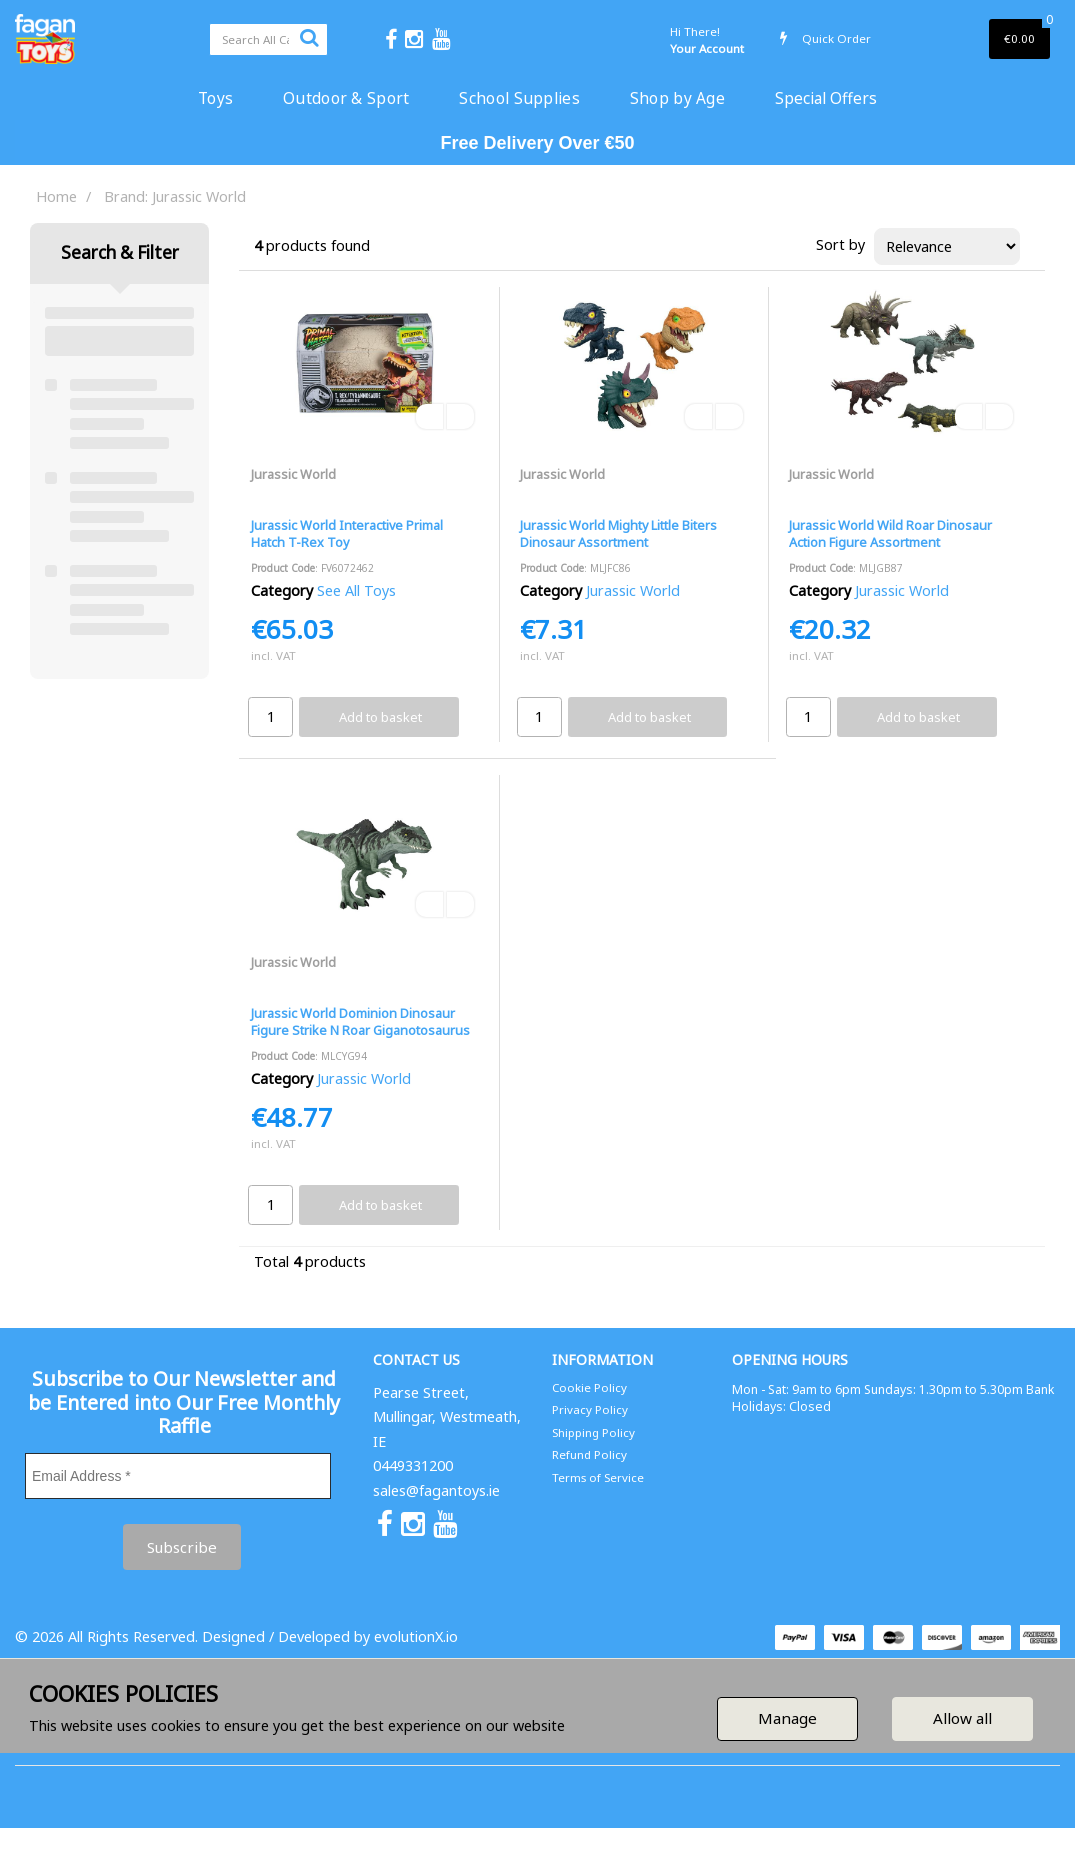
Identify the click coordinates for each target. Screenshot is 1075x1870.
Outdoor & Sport (346, 98)
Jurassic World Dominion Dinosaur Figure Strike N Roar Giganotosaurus (360, 1021)
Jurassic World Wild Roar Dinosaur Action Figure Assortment (890, 533)
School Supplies (519, 98)
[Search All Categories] (268, 39)
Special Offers (826, 98)
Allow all (962, 1718)
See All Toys (356, 590)
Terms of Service (598, 1477)
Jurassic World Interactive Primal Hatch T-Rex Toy (347, 533)
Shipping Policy (593, 1432)
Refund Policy (589, 1454)
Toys (215, 98)
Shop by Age (677, 98)
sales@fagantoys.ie (436, 1490)
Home (56, 196)
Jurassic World (293, 474)
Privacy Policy (590, 1409)
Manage (787, 1718)
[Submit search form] (309, 37)
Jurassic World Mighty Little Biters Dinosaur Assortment (618, 533)
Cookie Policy (589, 1387)
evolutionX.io (416, 1636)
